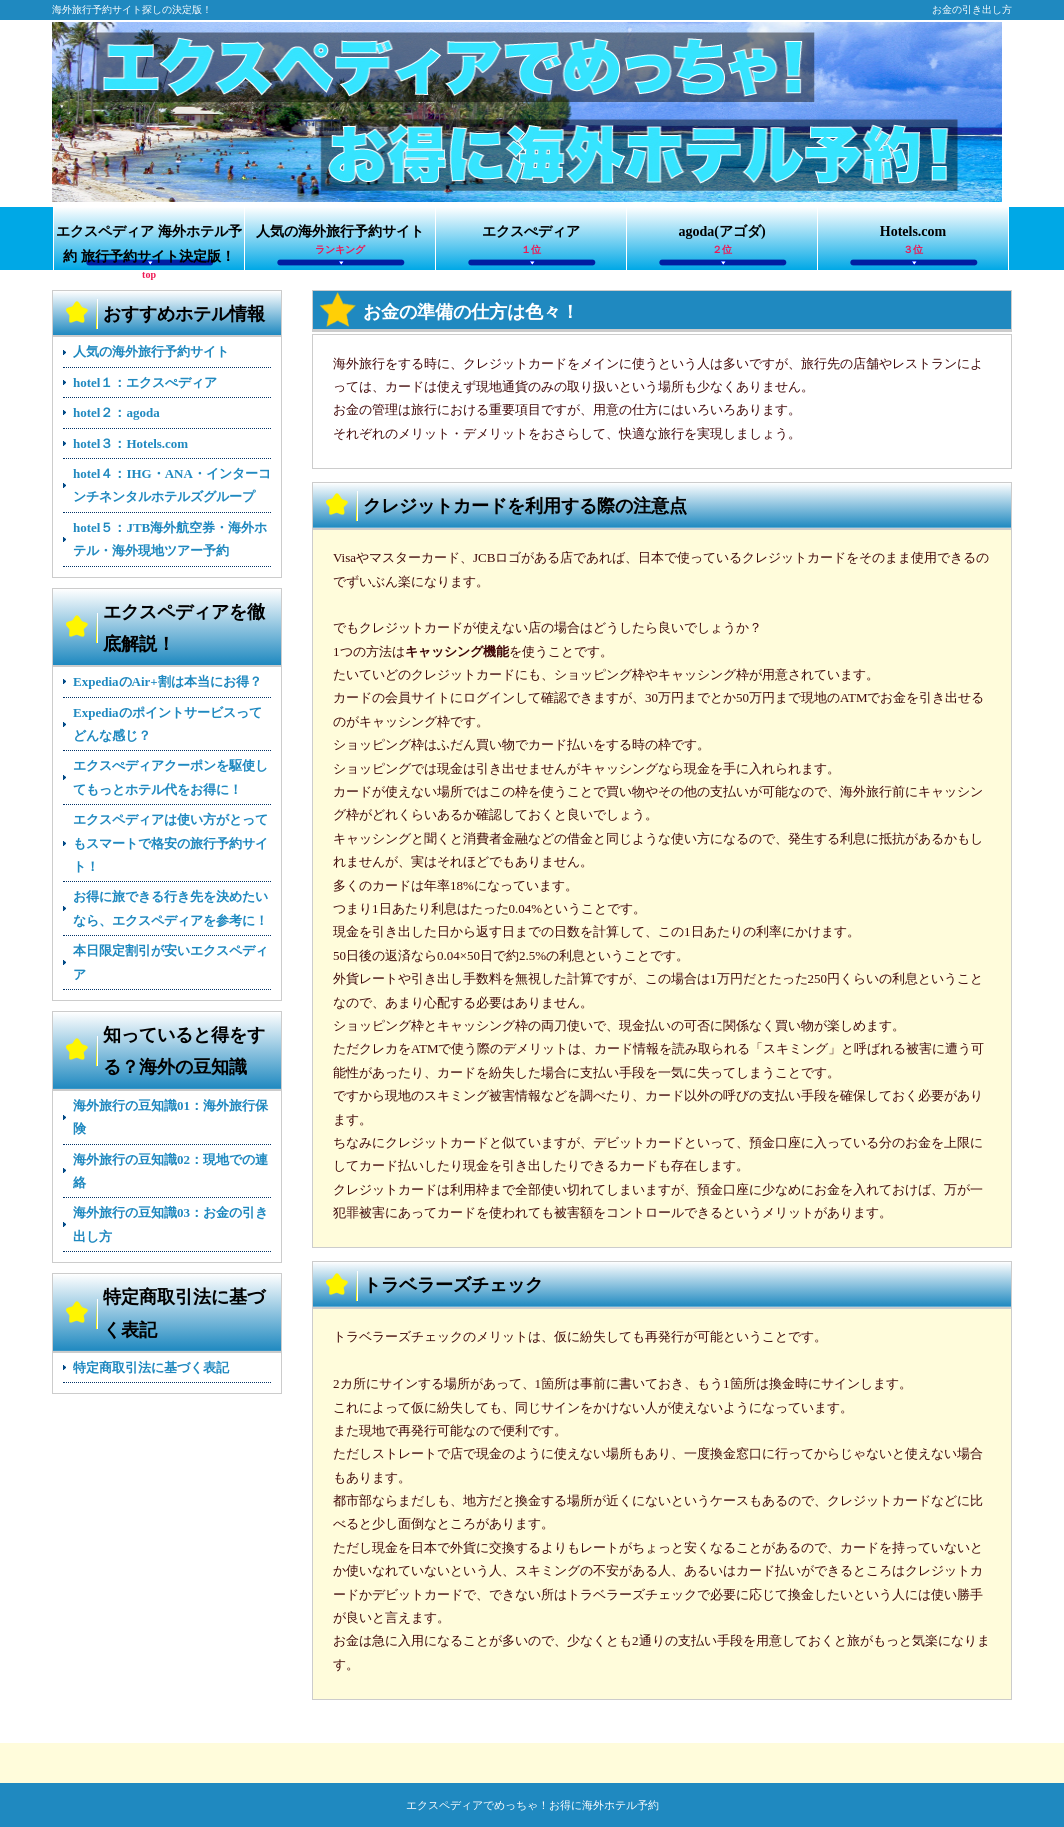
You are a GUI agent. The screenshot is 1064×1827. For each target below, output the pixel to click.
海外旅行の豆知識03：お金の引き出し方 (170, 1224)
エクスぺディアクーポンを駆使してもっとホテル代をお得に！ (170, 777)
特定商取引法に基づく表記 (151, 1367)
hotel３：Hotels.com (130, 443)
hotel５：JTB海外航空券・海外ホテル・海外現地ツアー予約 (170, 539)
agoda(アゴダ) (722, 241)
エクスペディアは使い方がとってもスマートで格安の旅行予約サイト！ (170, 843)
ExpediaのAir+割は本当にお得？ (167, 681)
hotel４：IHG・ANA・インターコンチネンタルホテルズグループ (172, 485)
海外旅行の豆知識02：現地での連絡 (170, 1171)
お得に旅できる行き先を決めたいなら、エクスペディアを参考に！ (170, 908)
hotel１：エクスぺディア (145, 382)
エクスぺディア (531, 241)
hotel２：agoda (116, 412)
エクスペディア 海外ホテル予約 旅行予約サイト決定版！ (149, 247)
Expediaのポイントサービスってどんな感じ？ (167, 724)
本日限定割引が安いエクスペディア (170, 962)
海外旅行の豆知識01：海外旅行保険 (170, 1117)
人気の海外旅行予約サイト (340, 241)
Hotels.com (913, 241)
